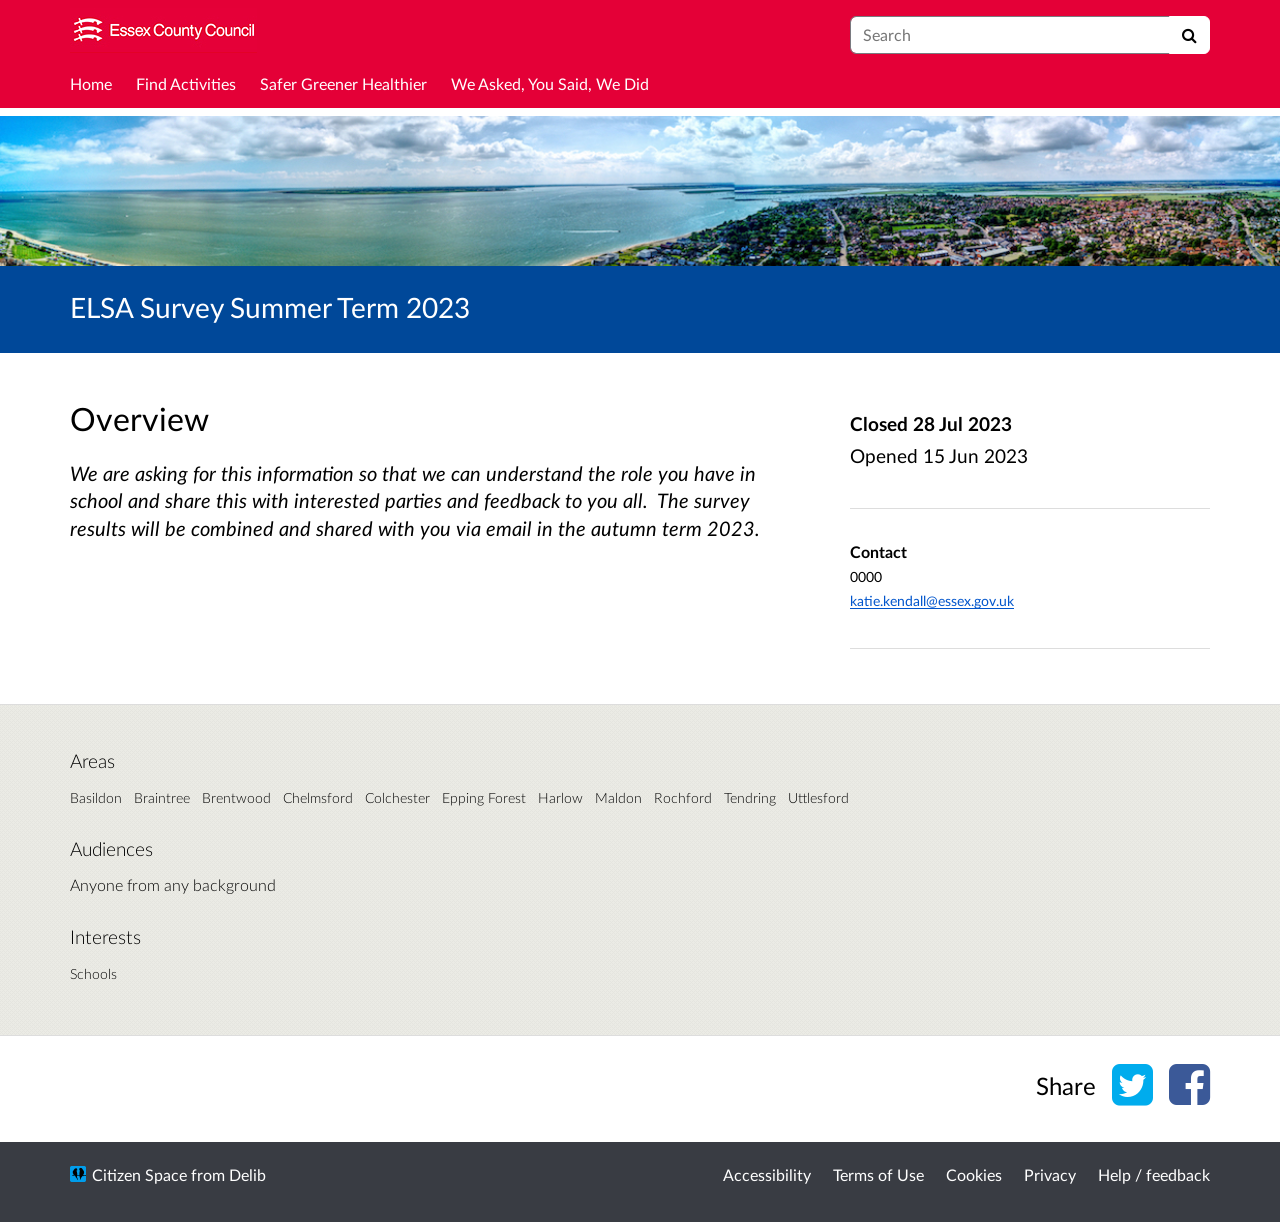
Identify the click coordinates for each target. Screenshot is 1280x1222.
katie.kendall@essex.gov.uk (932, 600)
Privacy (1050, 1174)
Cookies (974, 1174)
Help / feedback (1154, 1174)
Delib (247, 1174)
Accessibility (767, 1174)
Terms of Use (878, 1174)
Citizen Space (139, 1174)
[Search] (1189, 35)
